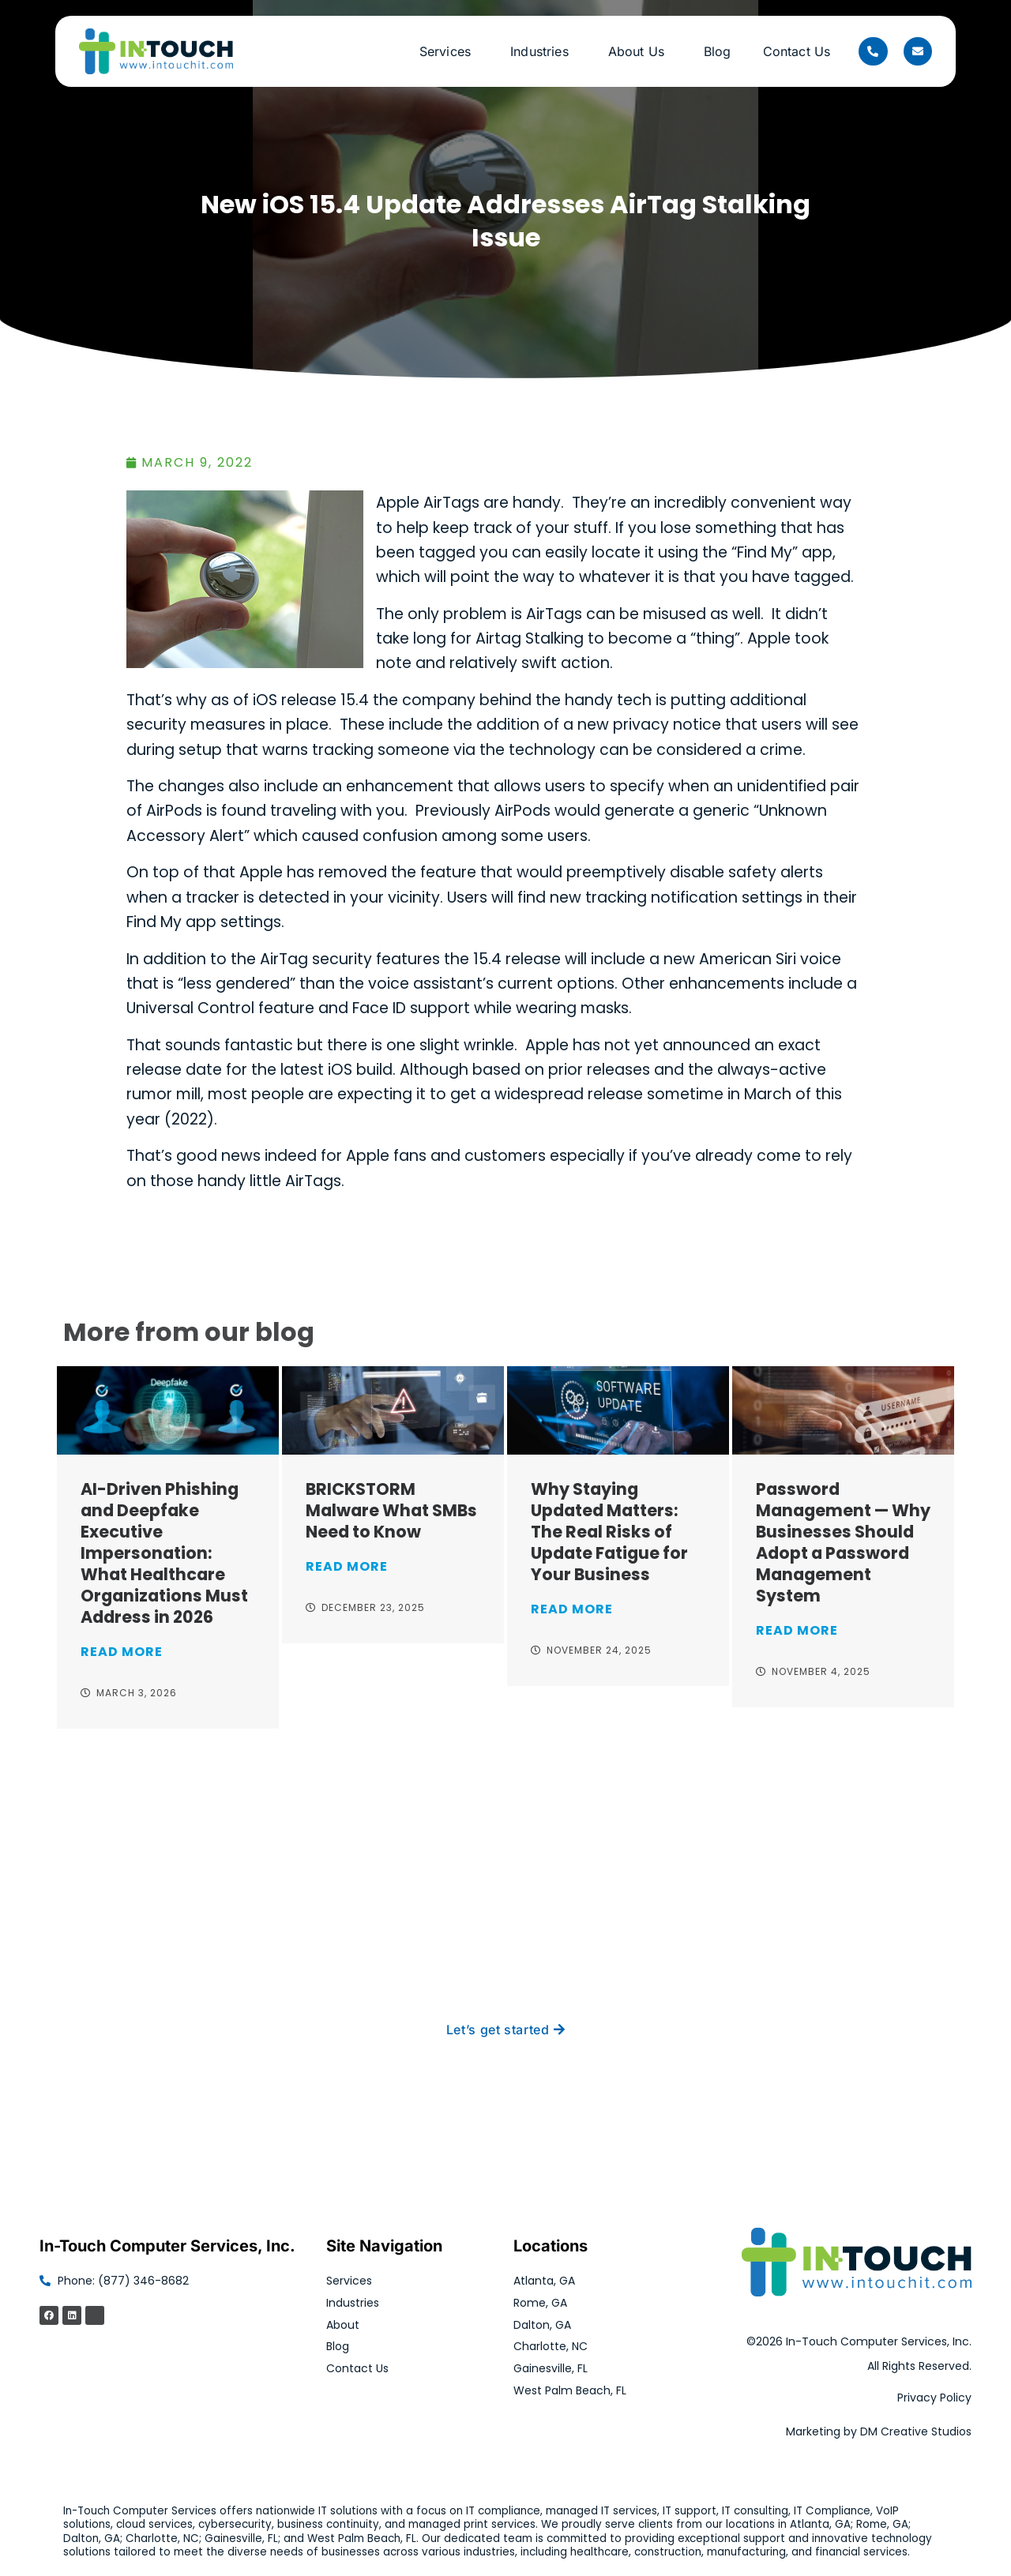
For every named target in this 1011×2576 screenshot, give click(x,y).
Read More (122, 1652)
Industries (543, 51)
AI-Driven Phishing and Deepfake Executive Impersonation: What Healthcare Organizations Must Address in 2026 (164, 1553)
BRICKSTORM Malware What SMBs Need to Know (391, 1510)
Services (449, 51)
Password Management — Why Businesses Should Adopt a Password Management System (843, 1542)
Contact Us (797, 51)
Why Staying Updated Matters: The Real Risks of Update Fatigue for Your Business (609, 1532)
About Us (640, 51)
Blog (717, 51)
